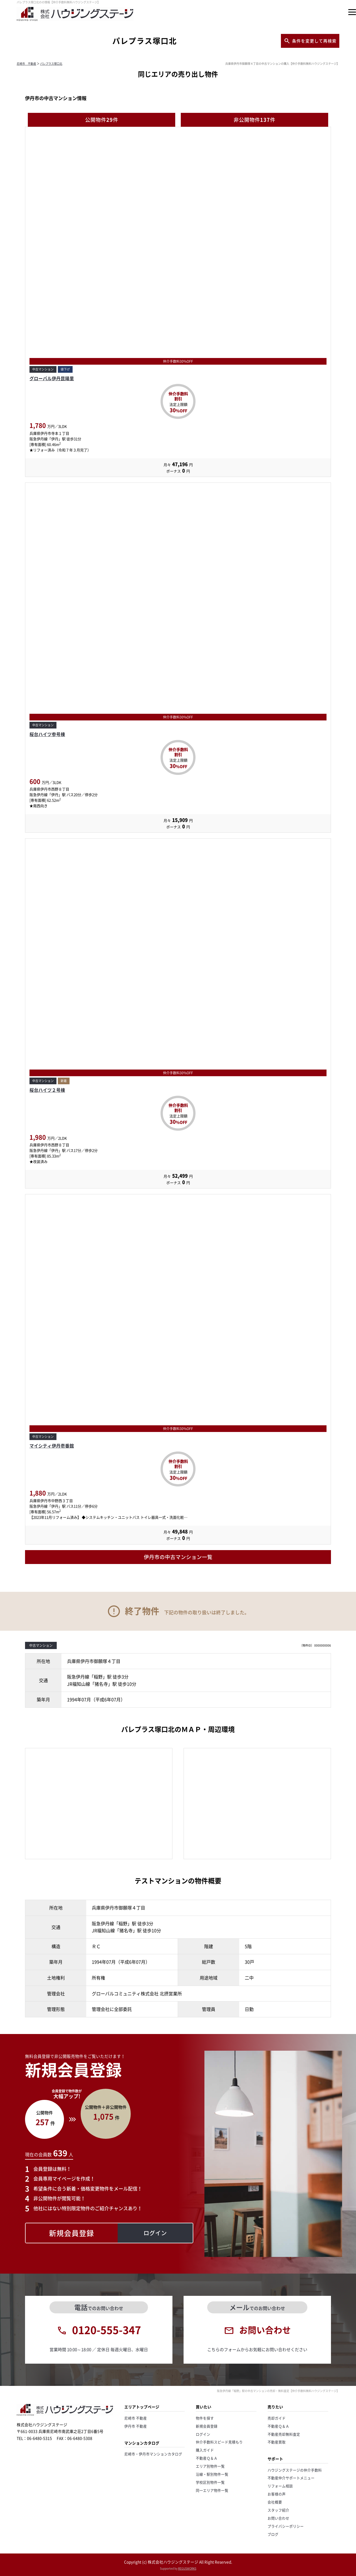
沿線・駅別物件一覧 (212, 2474)
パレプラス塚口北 (51, 63)
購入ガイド (205, 2450)
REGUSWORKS (187, 2568)
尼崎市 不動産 (26, 63)
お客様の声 (277, 2494)
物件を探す (205, 2418)
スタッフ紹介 (278, 2510)
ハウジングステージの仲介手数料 (295, 2470)
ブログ (273, 2534)
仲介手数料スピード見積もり (219, 2442)
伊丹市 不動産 (135, 2426)
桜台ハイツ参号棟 (47, 734)
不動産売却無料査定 (284, 2434)
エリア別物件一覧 (210, 2466)
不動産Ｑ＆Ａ (206, 2458)
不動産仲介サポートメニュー (291, 2477)
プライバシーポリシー (286, 2526)
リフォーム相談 (280, 2485)
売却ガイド (277, 2418)
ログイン (203, 2434)
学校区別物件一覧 (210, 2482)
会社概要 (275, 2502)
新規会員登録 (206, 2426)
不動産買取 (277, 2442)
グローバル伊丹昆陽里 (51, 378)
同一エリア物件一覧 (212, 2490)
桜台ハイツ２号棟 (47, 1090)
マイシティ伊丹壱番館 (51, 1446)
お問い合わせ (278, 2518)
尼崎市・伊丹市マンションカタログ (153, 2453)
